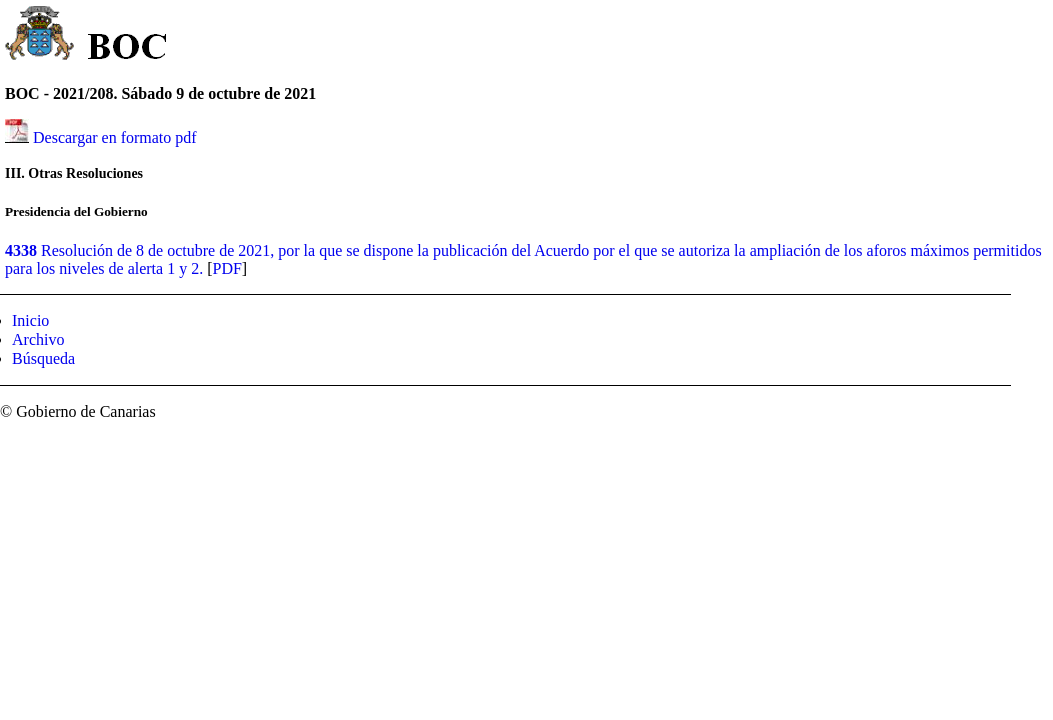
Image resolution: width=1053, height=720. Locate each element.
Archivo (38, 339)
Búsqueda (43, 358)
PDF (226, 268)
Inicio (30, 320)
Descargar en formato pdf (115, 137)
